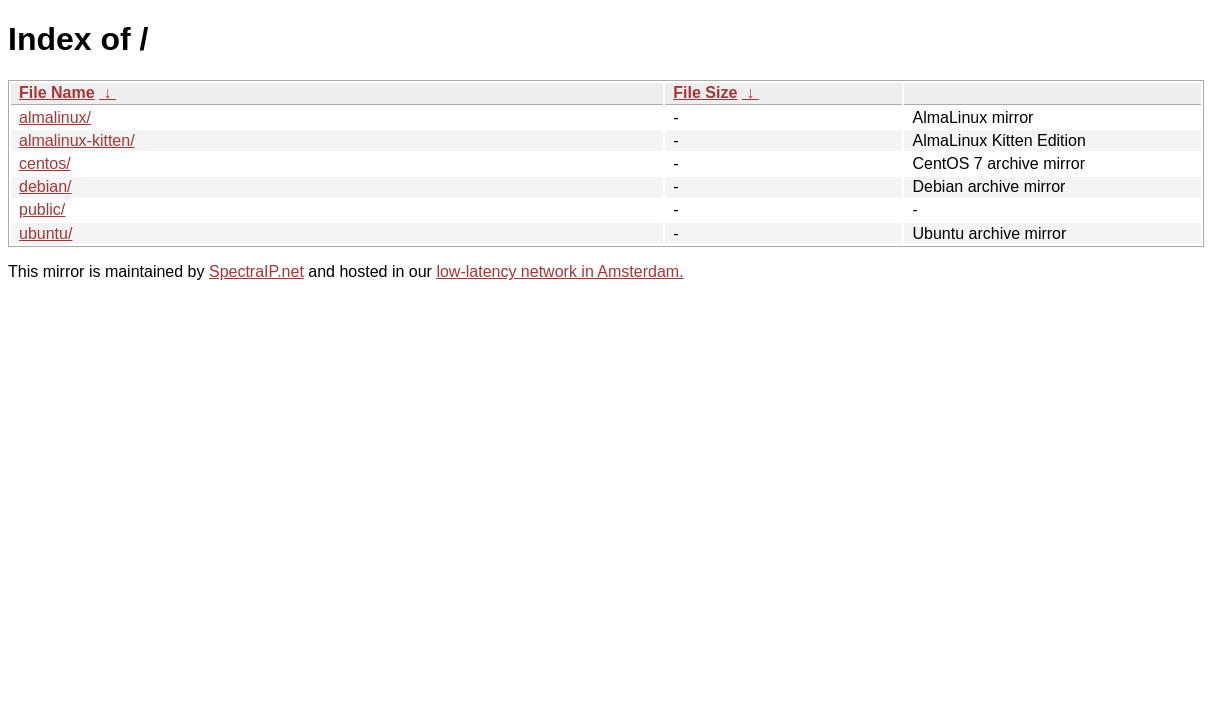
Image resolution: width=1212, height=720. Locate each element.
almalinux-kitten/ (77, 140)
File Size (705, 92)
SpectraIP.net (256, 271)
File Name (57, 92)
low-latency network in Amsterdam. (559, 271)
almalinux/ (55, 117)
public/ (42, 209)
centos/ (45, 163)
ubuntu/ (45, 233)
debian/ (45, 186)
